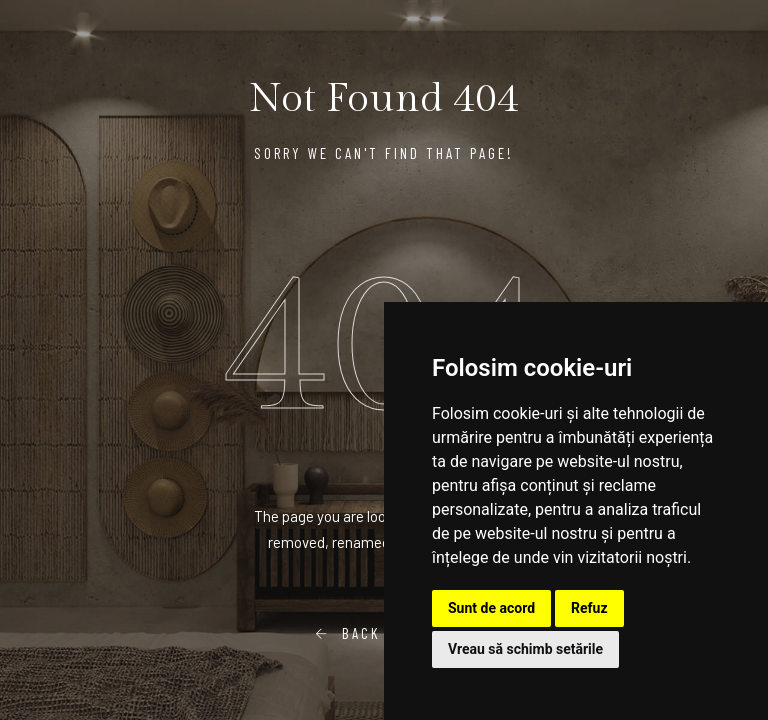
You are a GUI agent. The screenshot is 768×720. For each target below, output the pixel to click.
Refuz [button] (589, 608)
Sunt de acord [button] (491, 608)
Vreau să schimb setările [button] (525, 649)
